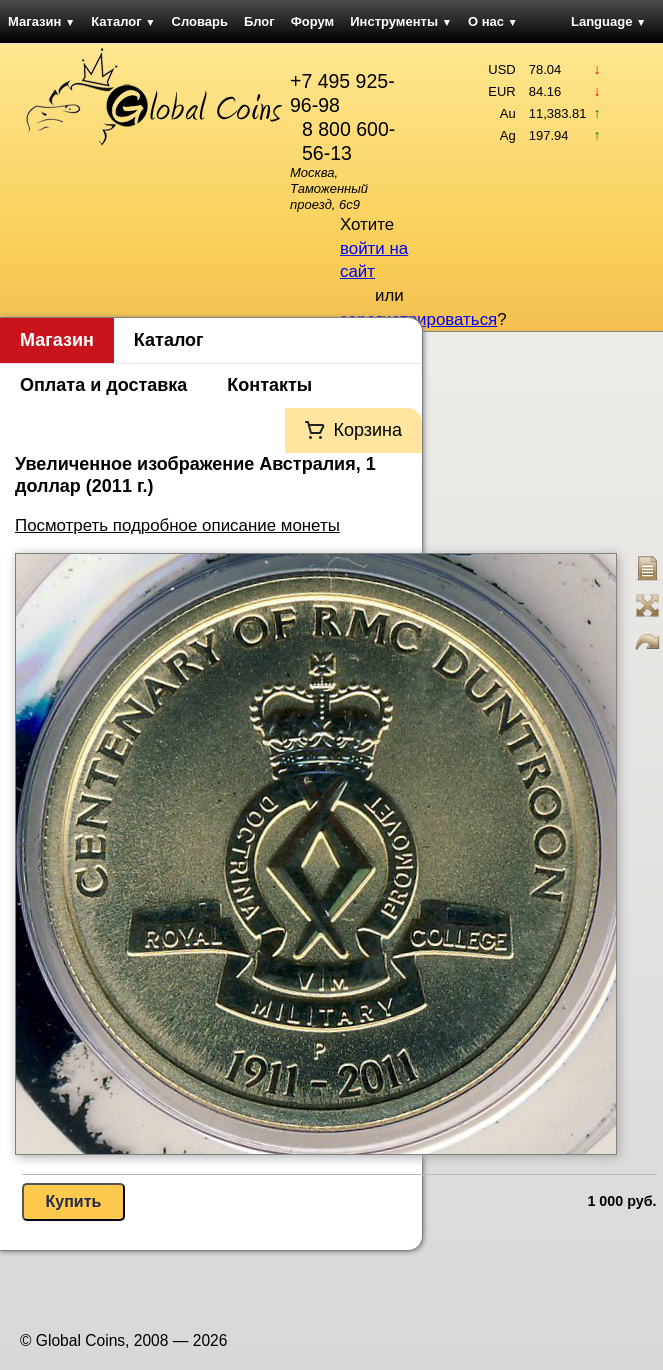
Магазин (41, 21)
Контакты (269, 385)
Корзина (367, 430)
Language (608, 21)
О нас (493, 21)
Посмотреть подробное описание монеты (177, 525)
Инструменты (401, 21)
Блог (259, 21)
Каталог (123, 21)
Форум (312, 21)
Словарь (200, 21)
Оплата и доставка (103, 385)
